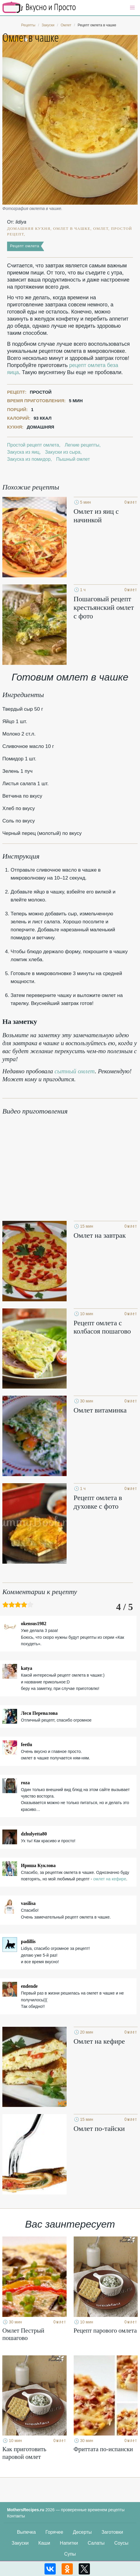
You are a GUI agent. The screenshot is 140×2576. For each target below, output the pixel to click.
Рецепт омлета (24, 246)
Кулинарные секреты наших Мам (39, 7)
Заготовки (112, 2532)
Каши (44, 2543)
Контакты (16, 2516)
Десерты (82, 2532)
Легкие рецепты (82, 444)
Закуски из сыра (62, 452)
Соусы (121, 2543)
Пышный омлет (73, 459)
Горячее (54, 2532)
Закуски (20, 2543)
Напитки (69, 2543)
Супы (70, 2553)
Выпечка (26, 2532)
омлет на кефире (109, 1879)
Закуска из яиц (23, 452)
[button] (132, 7)
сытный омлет (75, 1071)
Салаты (96, 2543)
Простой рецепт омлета (33, 444)
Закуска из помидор (29, 459)
